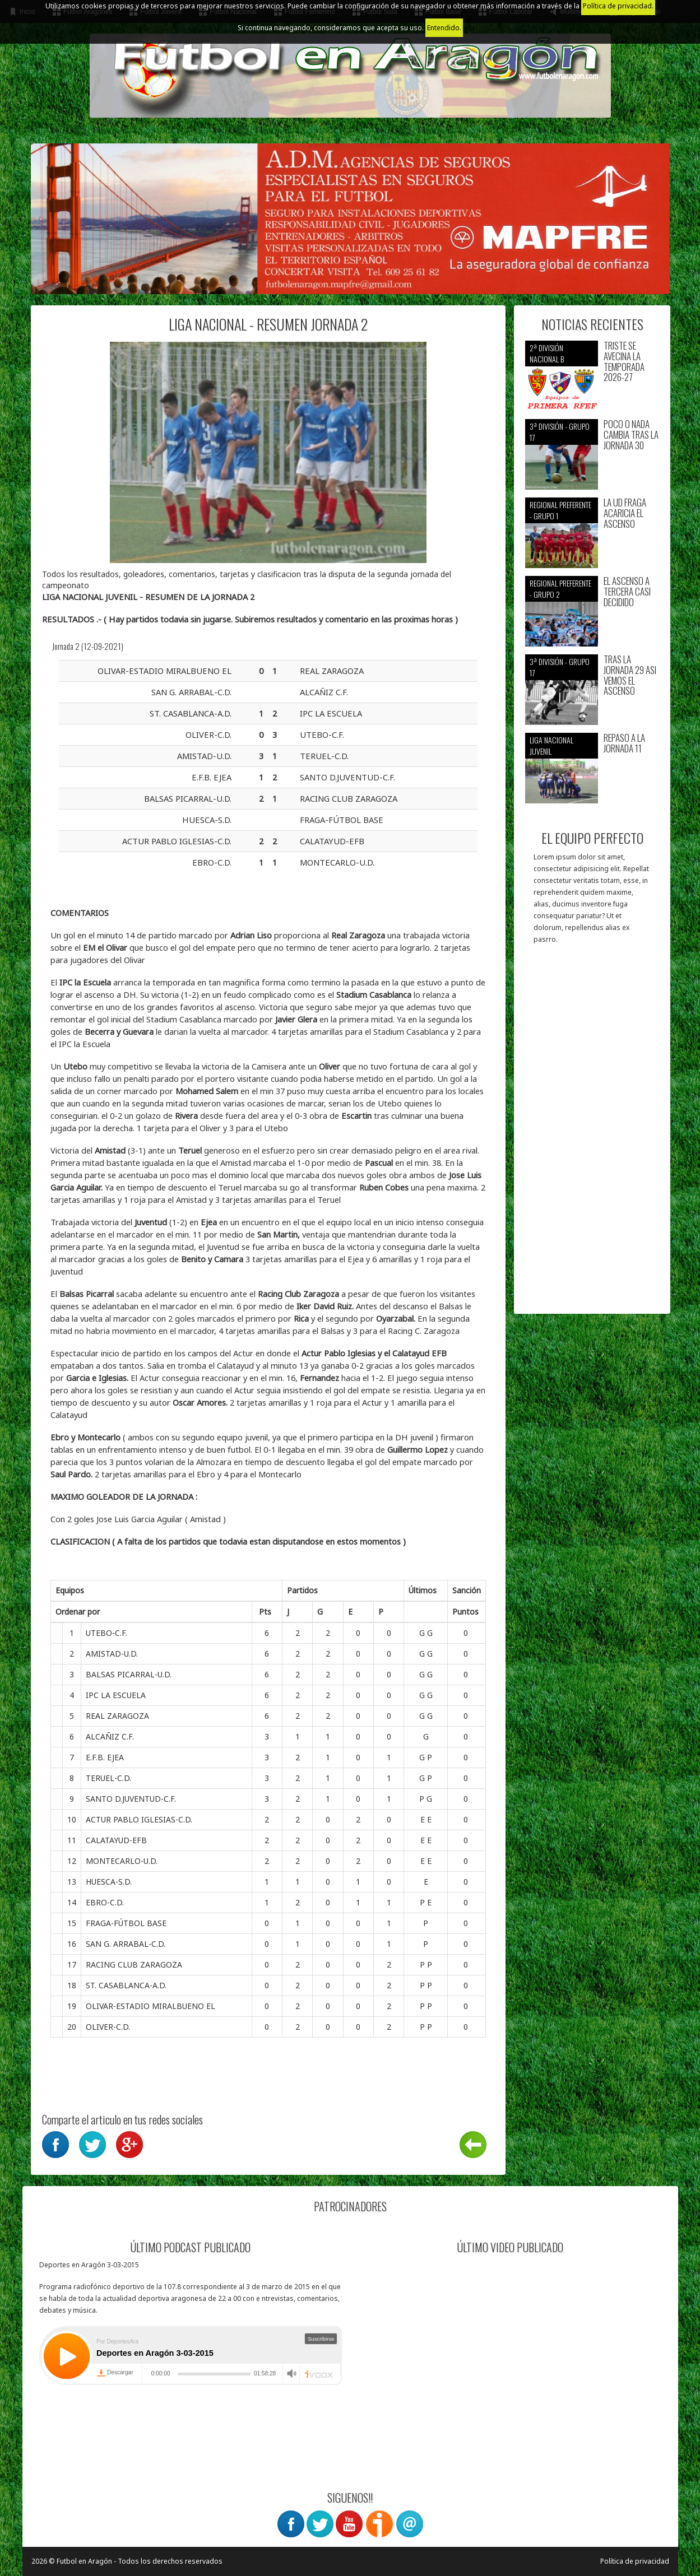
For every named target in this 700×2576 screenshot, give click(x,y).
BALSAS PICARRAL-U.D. (128, 1674)
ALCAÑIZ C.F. (110, 1736)
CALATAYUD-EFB (116, 1840)
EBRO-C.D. (105, 1902)
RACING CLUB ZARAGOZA (134, 1964)
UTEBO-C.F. (106, 1633)
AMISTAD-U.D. (112, 1653)
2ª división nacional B (547, 353)
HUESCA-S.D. (109, 1881)
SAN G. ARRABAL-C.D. (125, 1943)
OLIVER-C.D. (108, 2026)
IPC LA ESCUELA (116, 1695)
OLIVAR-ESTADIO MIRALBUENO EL (150, 2006)
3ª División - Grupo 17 (560, 431)
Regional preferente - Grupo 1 (560, 510)
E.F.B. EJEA (105, 1757)
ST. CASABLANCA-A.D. (126, 1985)
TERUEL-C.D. (108, 1778)
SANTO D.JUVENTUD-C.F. (131, 1798)
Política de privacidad (634, 2561)
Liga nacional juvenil (551, 745)
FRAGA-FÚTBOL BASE (126, 1923)
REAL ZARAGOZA (117, 1715)
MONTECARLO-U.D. (121, 1861)
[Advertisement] (592, 1134)
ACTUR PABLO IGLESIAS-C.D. (139, 1819)
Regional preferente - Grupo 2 (560, 588)
